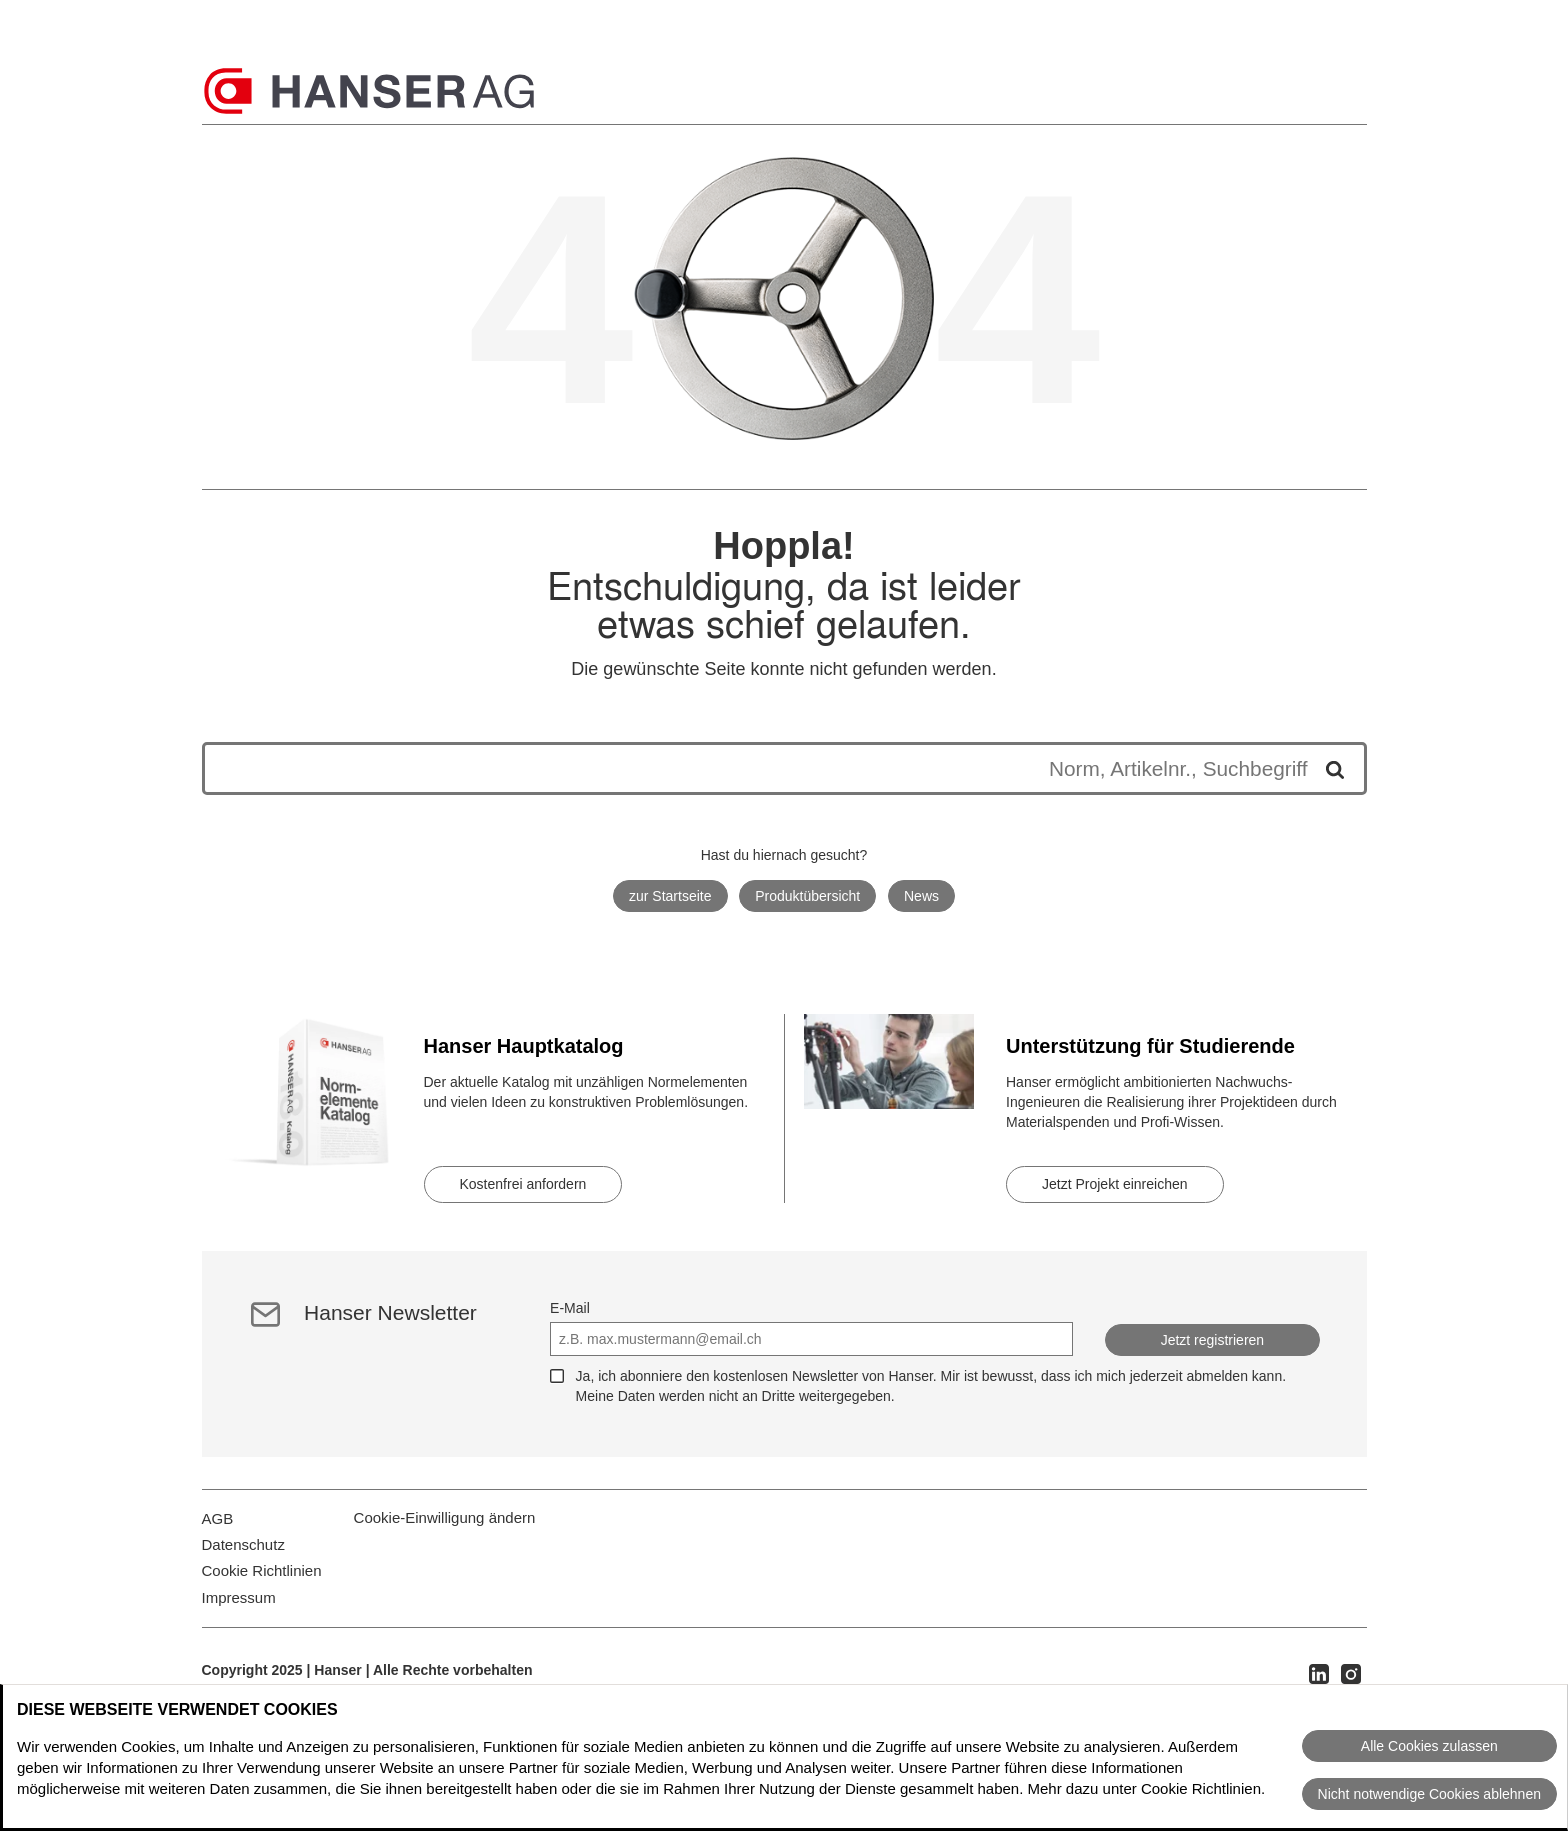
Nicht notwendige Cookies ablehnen (1429, 1794)
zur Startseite (670, 896)
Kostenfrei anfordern (523, 1184)
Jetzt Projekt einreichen (1115, 1184)
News (921, 896)
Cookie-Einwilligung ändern (445, 1529)
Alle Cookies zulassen (1429, 1746)
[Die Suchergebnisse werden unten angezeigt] (764, 768)
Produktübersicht (807, 896)
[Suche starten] (1328, 768)
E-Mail (570, 1308)
